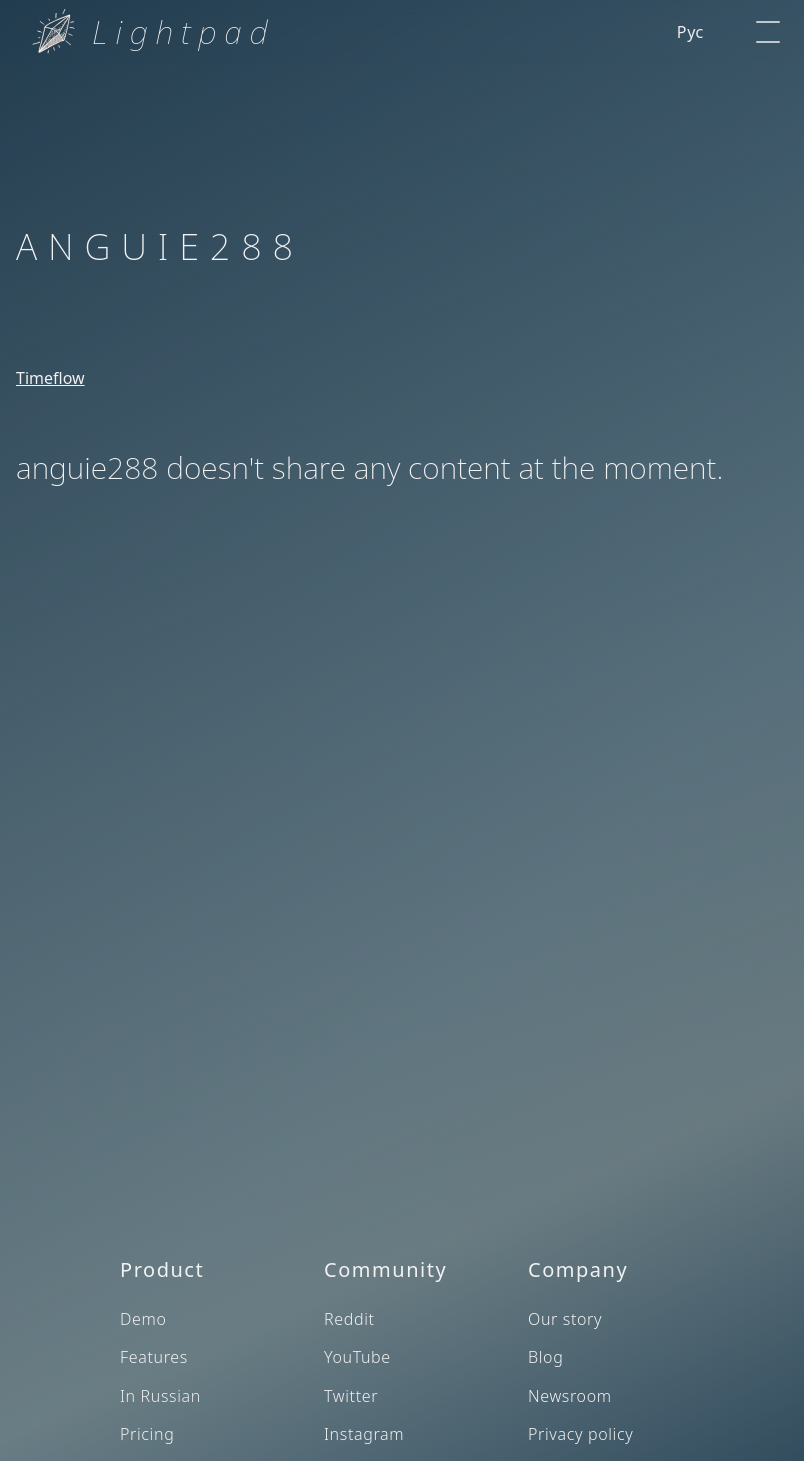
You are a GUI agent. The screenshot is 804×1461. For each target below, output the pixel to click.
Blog (545, 1357)
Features (154, 1357)
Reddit (349, 1319)
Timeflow (50, 378)
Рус (690, 32)
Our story (565, 1319)
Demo (143, 1319)
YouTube (357, 1357)
